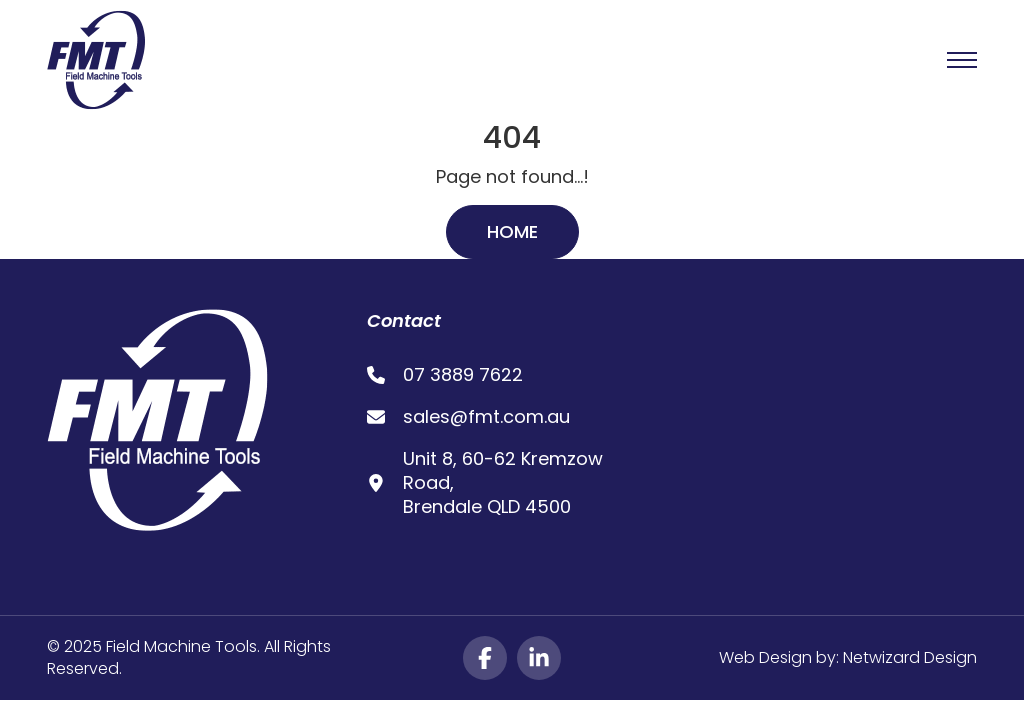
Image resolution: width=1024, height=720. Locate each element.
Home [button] (512, 231)
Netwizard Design (910, 657)
